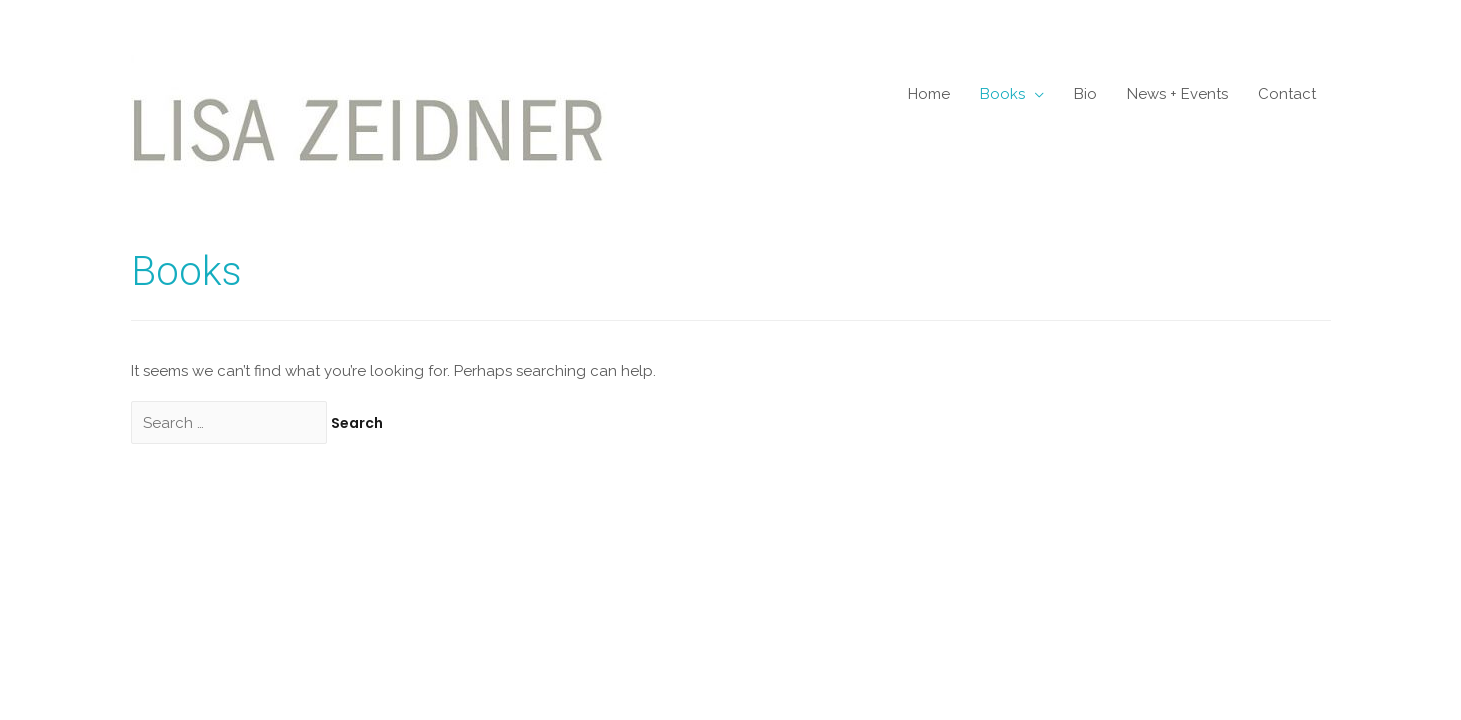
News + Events (1177, 94)
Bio (1085, 94)
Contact (1287, 94)
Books (1002, 94)
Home (929, 94)
